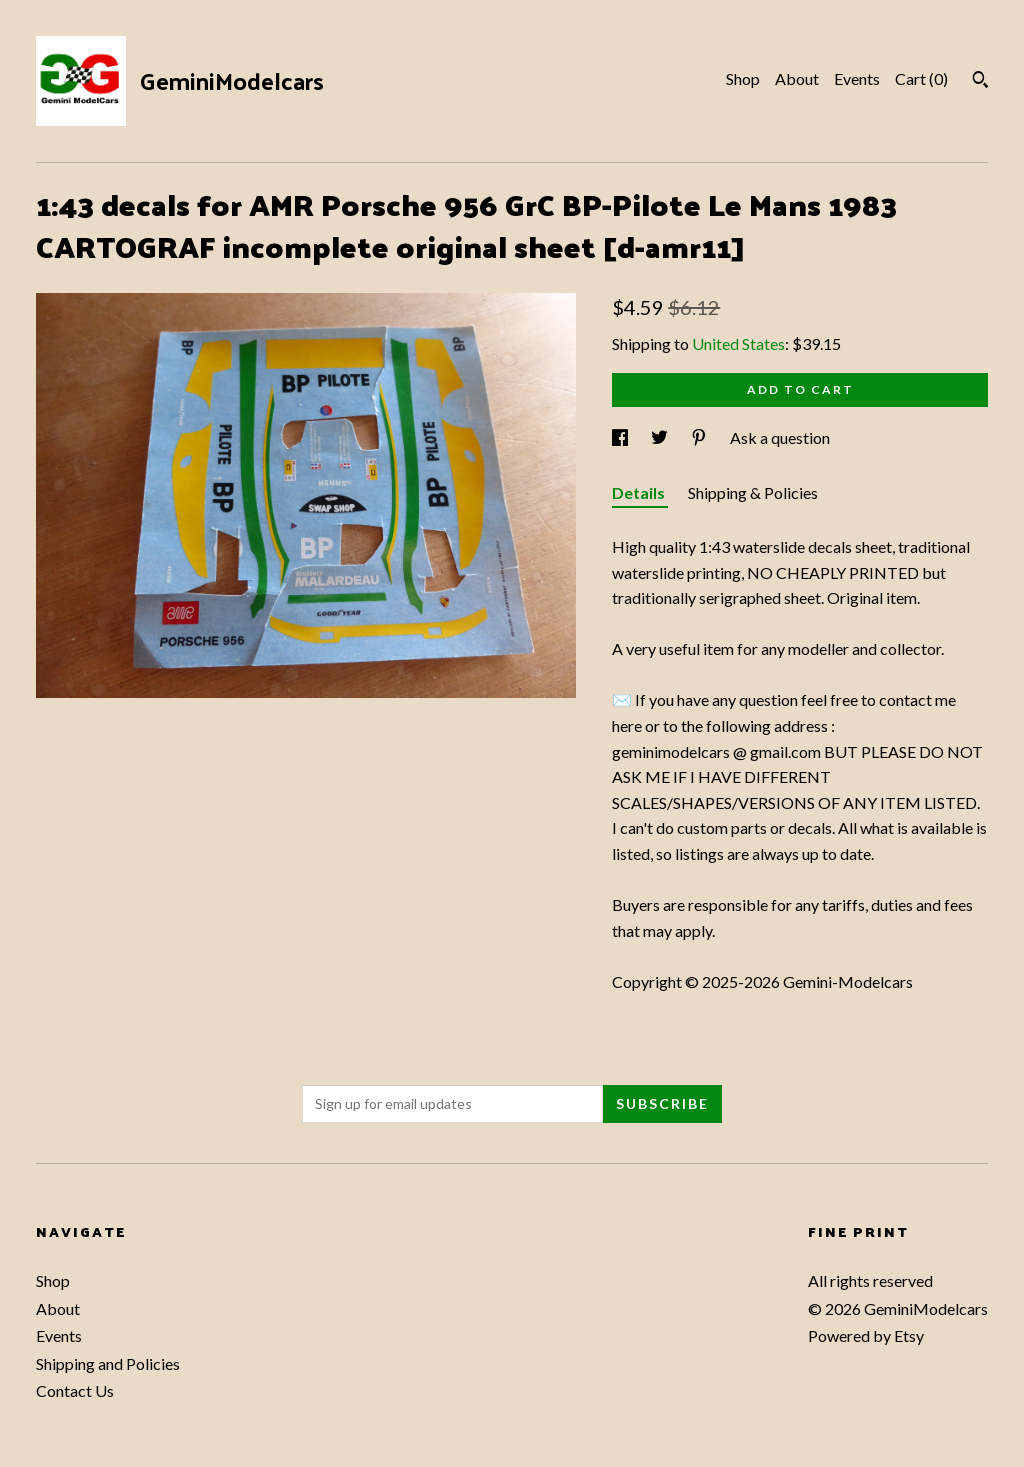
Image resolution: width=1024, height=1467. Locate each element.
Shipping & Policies (753, 492)
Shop (743, 78)
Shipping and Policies (108, 1363)
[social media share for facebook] (621, 437)
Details (640, 492)
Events (857, 78)
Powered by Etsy (866, 1335)
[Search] (980, 82)
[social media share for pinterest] (700, 437)
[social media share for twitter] (661, 437)
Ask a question (780, 437)
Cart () (921, 78)
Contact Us (75, 1390)
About (797, 78)
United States (738, 343)
